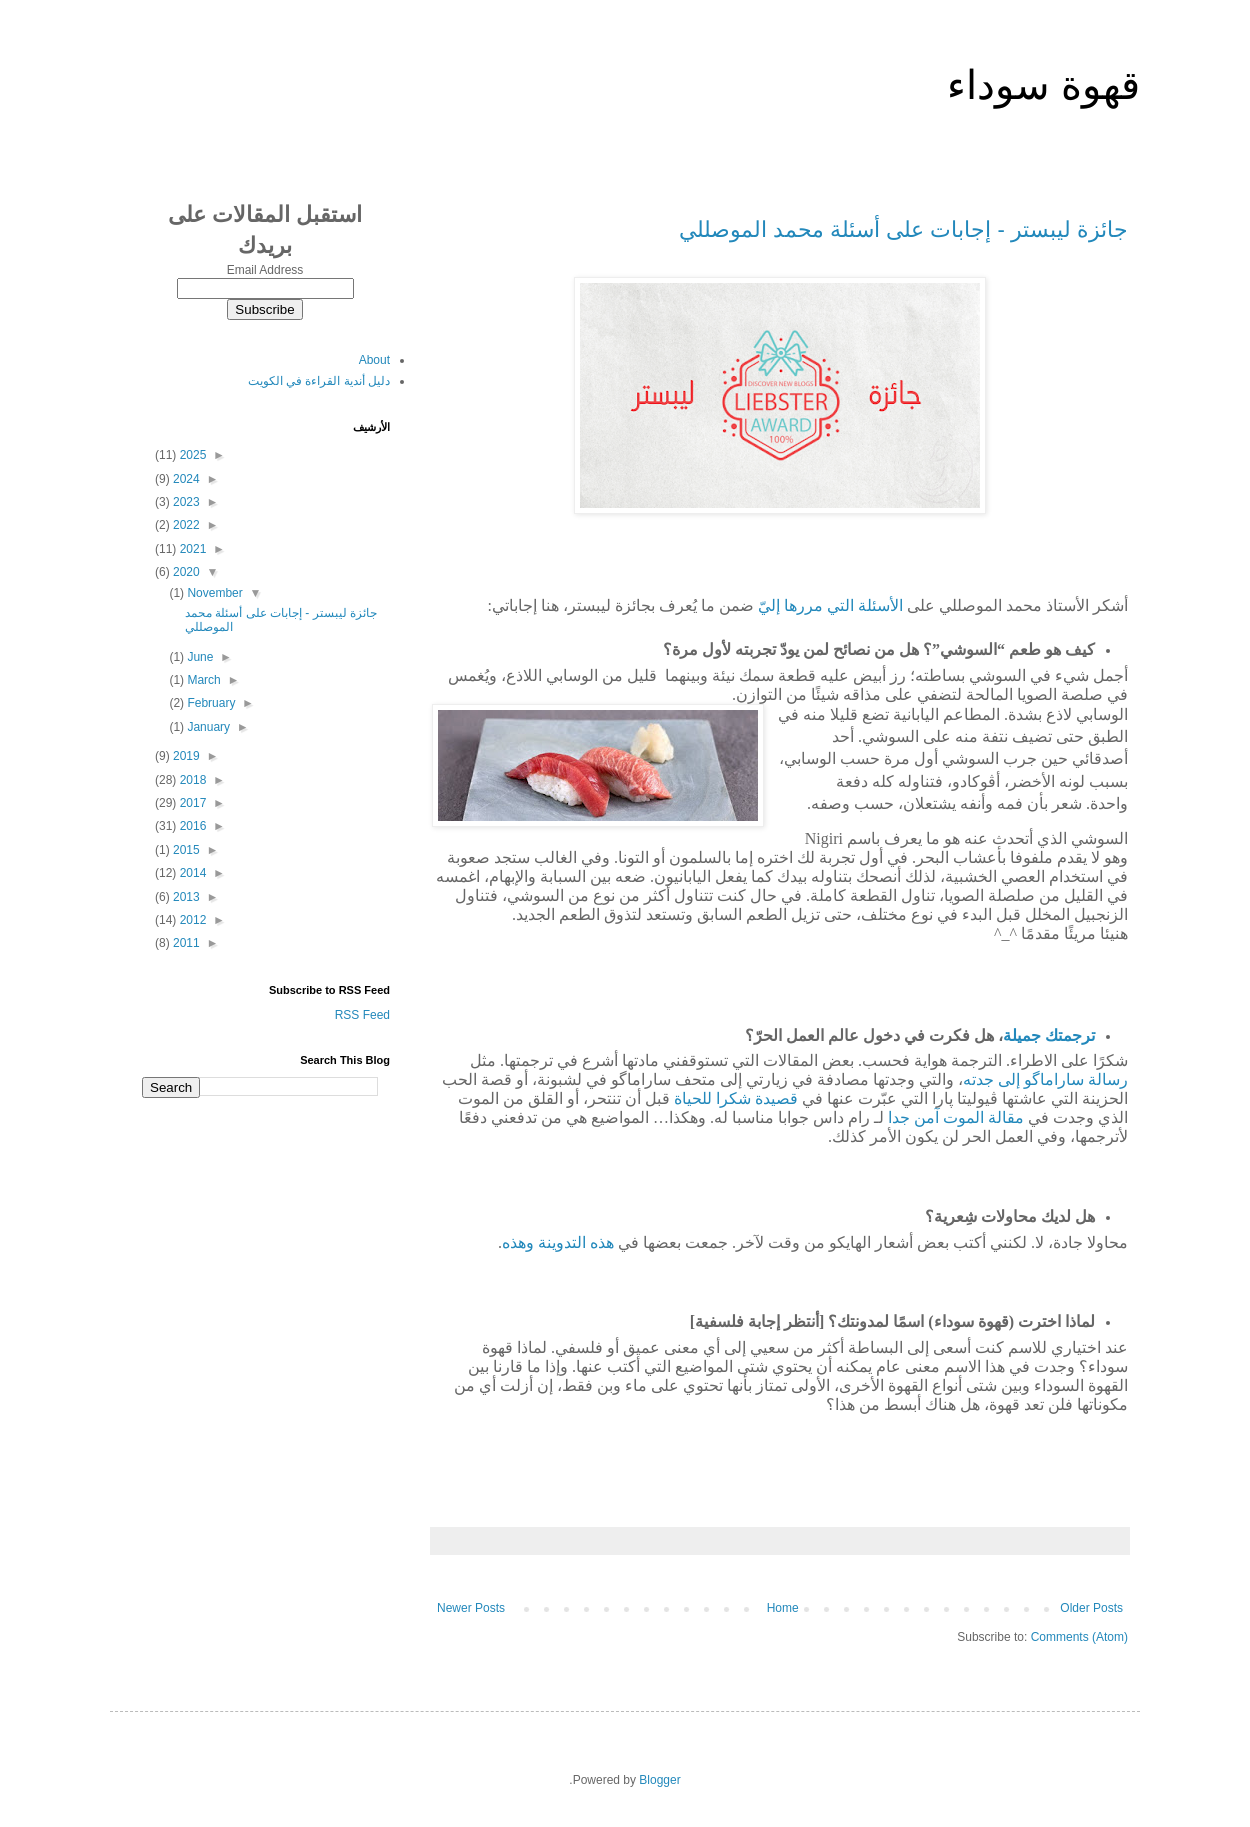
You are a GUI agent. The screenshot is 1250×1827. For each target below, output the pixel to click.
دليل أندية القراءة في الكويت (319, 381)
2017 (191, 803)
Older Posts (1091, 1608)
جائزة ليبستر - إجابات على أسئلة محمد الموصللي (903, 229)
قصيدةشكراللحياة (736, 1098)
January (207, 727)
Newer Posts (471, 1608)
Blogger (659, 1780)
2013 (185, 897)
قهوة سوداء (1043, 85)
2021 (191, 549)
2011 (185, 943)
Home (783, 1608)
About (374, 360)
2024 (185, 479)
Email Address (265, 270)
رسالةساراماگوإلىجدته (1045, 1079)
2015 (185, 850)
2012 (191, 920)
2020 (185, 572)
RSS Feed (362, 1015)
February (209, 703)
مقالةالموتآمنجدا (956, 1117)
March (202, 680)
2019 (185, 756)
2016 (191, 826)
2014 (191, 873)
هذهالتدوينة (576, 1242)
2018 (191, 780)
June (198, 657)
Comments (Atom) (1079, 1637)
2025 (191, 455)
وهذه (518, 1242)
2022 (185, 525)
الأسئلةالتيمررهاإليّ (830, 605)
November (213, 593)
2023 (185, 502)
